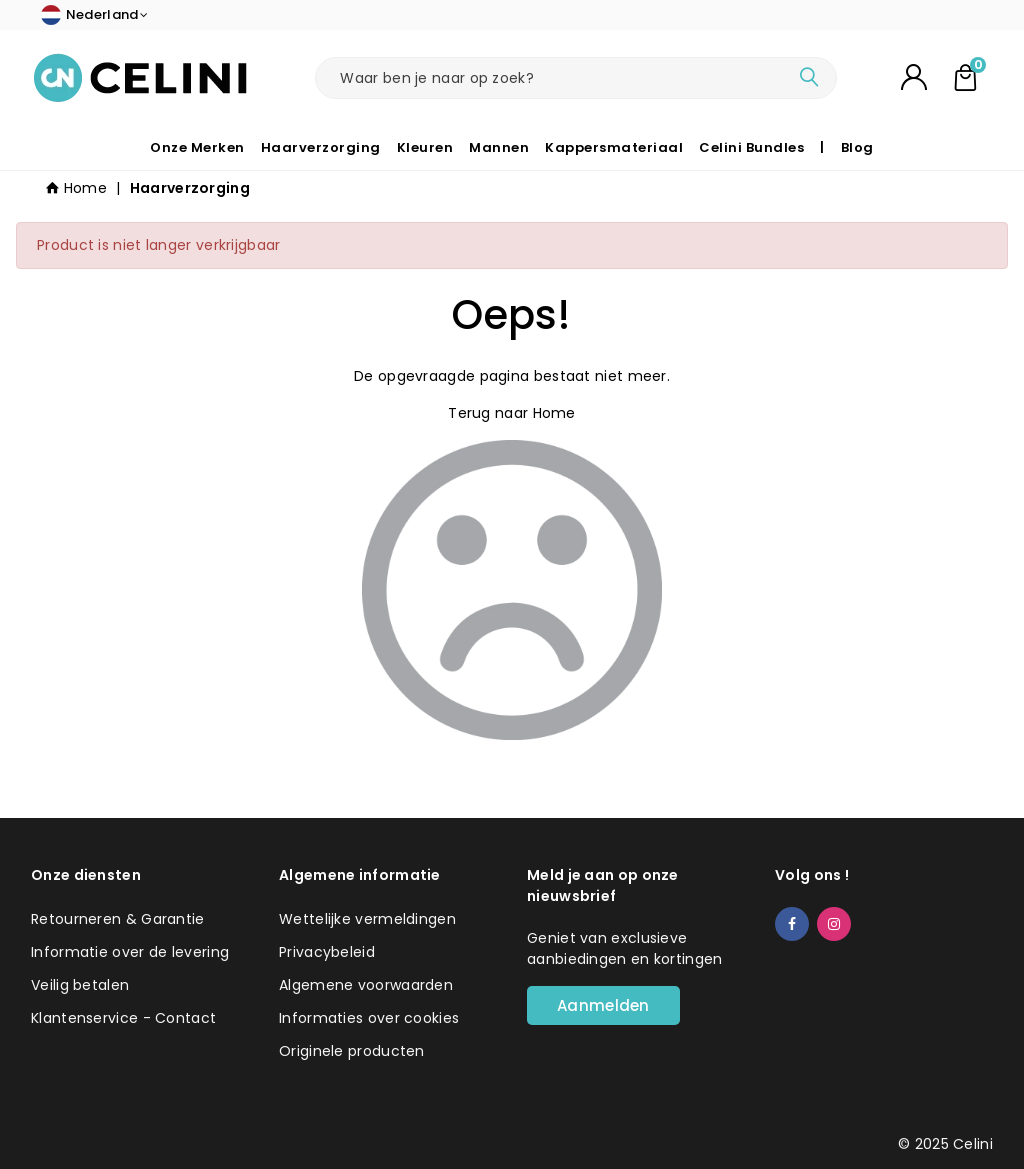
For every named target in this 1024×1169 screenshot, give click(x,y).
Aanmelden (603, 1005)
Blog (857, 147)
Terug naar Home (512, 413)
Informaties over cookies (369, 1018)
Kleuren (425, 147)
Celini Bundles (751, 147)
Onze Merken (197, 147)
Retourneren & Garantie (118, 919)
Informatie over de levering (130, 952)
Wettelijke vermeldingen (367, 919)
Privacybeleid (327, 952)
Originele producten (352, 1051)
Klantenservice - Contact (123, 1018)
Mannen (499, 147)
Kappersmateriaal (614, 147)
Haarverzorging (321, 147)
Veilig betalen (80, 985)
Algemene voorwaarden (366, 985)
